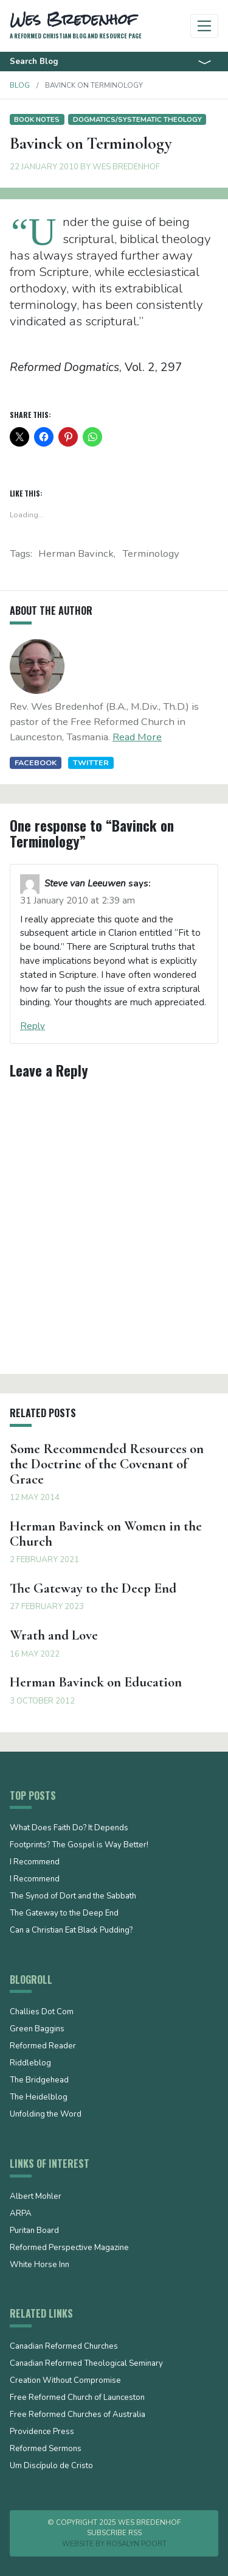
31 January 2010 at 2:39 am (77, 900)
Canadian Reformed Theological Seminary (86, 2364)
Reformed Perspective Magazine (69, 2248)
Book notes (37, 119)
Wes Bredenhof (126, 166)
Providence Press (42, 2432)
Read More (137, 737)
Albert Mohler (35, 2197)
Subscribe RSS (114, 2533)
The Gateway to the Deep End (64, 1914)
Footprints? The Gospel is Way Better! (79, 1845)
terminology (150, 554)
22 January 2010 (44, 166)
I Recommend (35, 1862)
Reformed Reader (43, 2046)
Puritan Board (34, 2231)
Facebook (36, 762)
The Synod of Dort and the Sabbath (73, 1897)
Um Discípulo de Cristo (51, 2466)
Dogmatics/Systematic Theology (137, 119)
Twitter (91, 762)
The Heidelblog (38, 2098)
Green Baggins (37, 2029)
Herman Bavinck (76, 554)
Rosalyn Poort (136, 2544)
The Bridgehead (39, 2081)
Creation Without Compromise (65, 2381)
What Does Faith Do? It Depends (69, 1828)
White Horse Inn (39, 2265)
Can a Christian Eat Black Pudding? (71, 1931)
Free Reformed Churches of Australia (77, 2415)
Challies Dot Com (42, 2012)
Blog (20, 85)
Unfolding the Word (45, 2115)
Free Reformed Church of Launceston (77, 2398)
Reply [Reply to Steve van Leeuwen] (32, 1026)
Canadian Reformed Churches (64, 2347)
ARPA (21, 2214)
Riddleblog (30, 2063)
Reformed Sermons (45, 2449)
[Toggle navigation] (204, 26)
